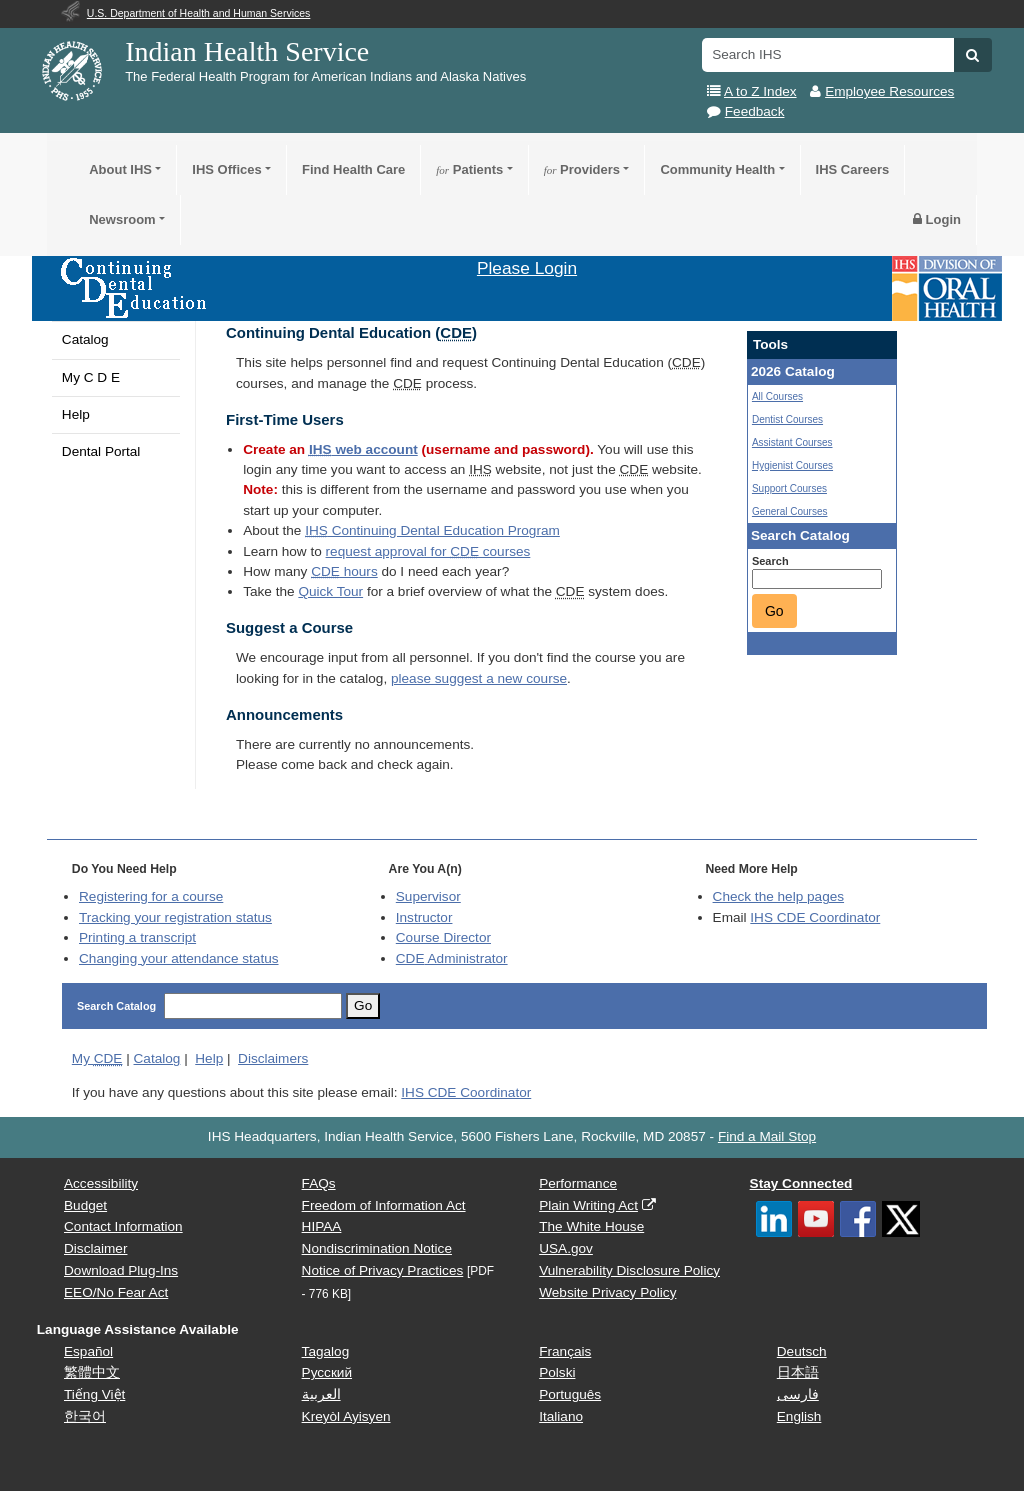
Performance (578, 1183)
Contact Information (123, 1226)
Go (774, 611)
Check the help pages (779, 896)
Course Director (443, 937)
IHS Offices (226, 169)
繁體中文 (92, 1372)
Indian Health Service (247, 51)
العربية (321, 1394)
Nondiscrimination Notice (377, 1248)
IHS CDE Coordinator (815, 917)
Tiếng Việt (94, 1394)
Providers (582, 169)
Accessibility (101, 1183)
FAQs (319, 1183)
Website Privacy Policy (607, 1292)
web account (363, 449)
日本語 (798, 1372)
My (97, 1058)
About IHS (120, 169)
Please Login (527, 268)
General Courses (790, 511)
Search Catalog (116, 1006)
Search (770, 561)
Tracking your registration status (175, 917)
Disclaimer (95, 1248)
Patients (469, 169)
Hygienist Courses (792, 465)
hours (344, 571)
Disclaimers (273, 1058)
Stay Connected (801, 1183)
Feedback (755, 111)
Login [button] (937, 219)
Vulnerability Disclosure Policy (629, 1270)
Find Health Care (353, 169)
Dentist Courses (787, 419)
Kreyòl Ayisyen (346, 1416)
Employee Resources (889, 91)
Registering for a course (151, 896)
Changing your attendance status (179, 958)
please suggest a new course (479, 678)
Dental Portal (101, 451)
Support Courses (789, 488)
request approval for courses (428, 551)
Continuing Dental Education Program (432, 530)
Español (88, 1351)
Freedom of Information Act (384, 1205)
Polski (557, 1372)
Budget (85, 1205)
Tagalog (326, 1351)
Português (570, 1394)
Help (76, 414)
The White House (591, 1226)
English (799, 1416)
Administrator (452, 958)
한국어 (85, 1416)
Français (565, 1351)
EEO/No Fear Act (116, 1292)
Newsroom (122, 219)
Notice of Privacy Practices (383, 1270)
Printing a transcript (137, 937)
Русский (327, 1372)
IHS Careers (853, 169)
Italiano (561, 1416)
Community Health (717, 169)
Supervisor (428, 896)
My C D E (91, 377)
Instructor (424, 917)
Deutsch (802, 1351)
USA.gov (566, 1248)
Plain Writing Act (588, 1205)
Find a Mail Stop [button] (767, 1136)
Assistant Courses (792, 442)
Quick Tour (330, 591)
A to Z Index (760, 91)
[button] (972, 55)
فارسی (798, 1394)
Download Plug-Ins (121, 1270)
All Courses (777, 396)
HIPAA (322, 1226)
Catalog (85, 339)
